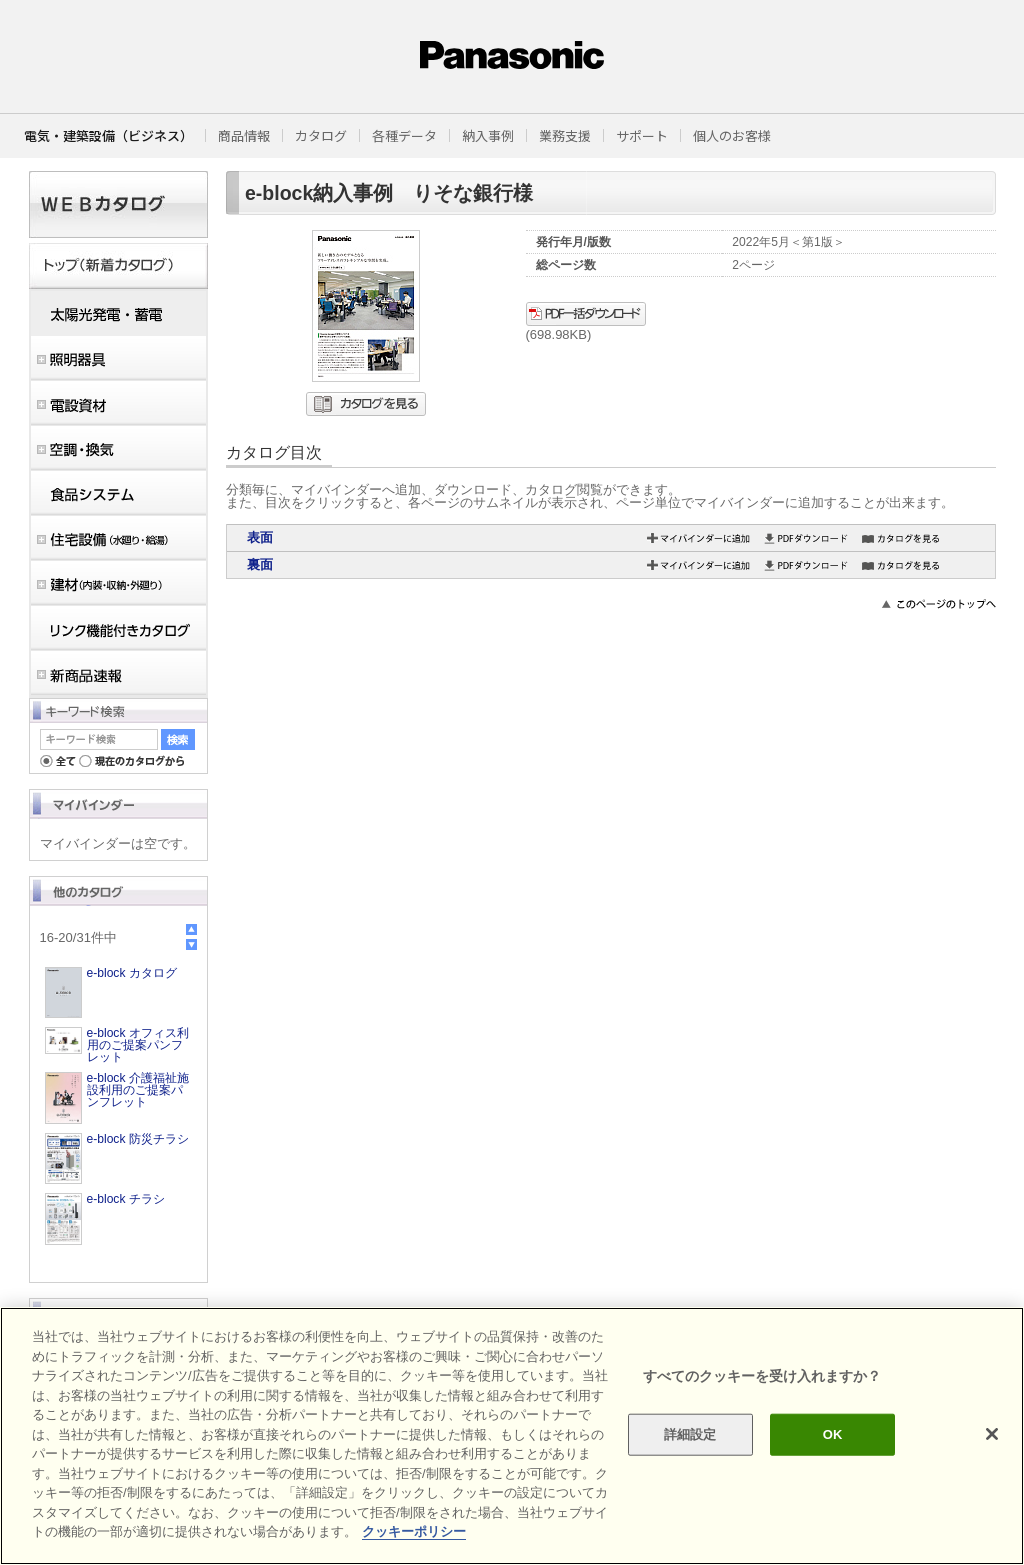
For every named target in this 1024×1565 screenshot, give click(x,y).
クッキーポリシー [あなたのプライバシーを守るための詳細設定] (414, 1531)
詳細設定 (690, 1434)
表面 (260, 537)
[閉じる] (992, 1434)
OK (833, 1434)
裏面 (260, 564)
